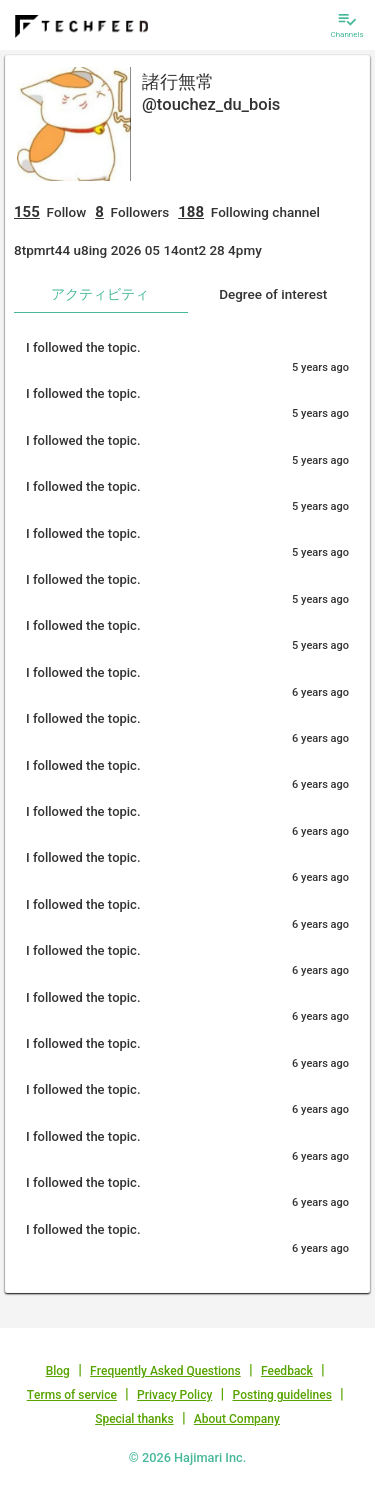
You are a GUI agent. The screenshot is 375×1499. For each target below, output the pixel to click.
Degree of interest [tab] (273, 294)
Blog (58, 1371)
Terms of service (72, 1395)
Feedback (287, 1371)
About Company (237, 1419)
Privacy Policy (174, 1395)
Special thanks (134, 1419)
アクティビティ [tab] (100, 294)
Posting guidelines (282, 1395)
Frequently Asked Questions (165, 1371)
